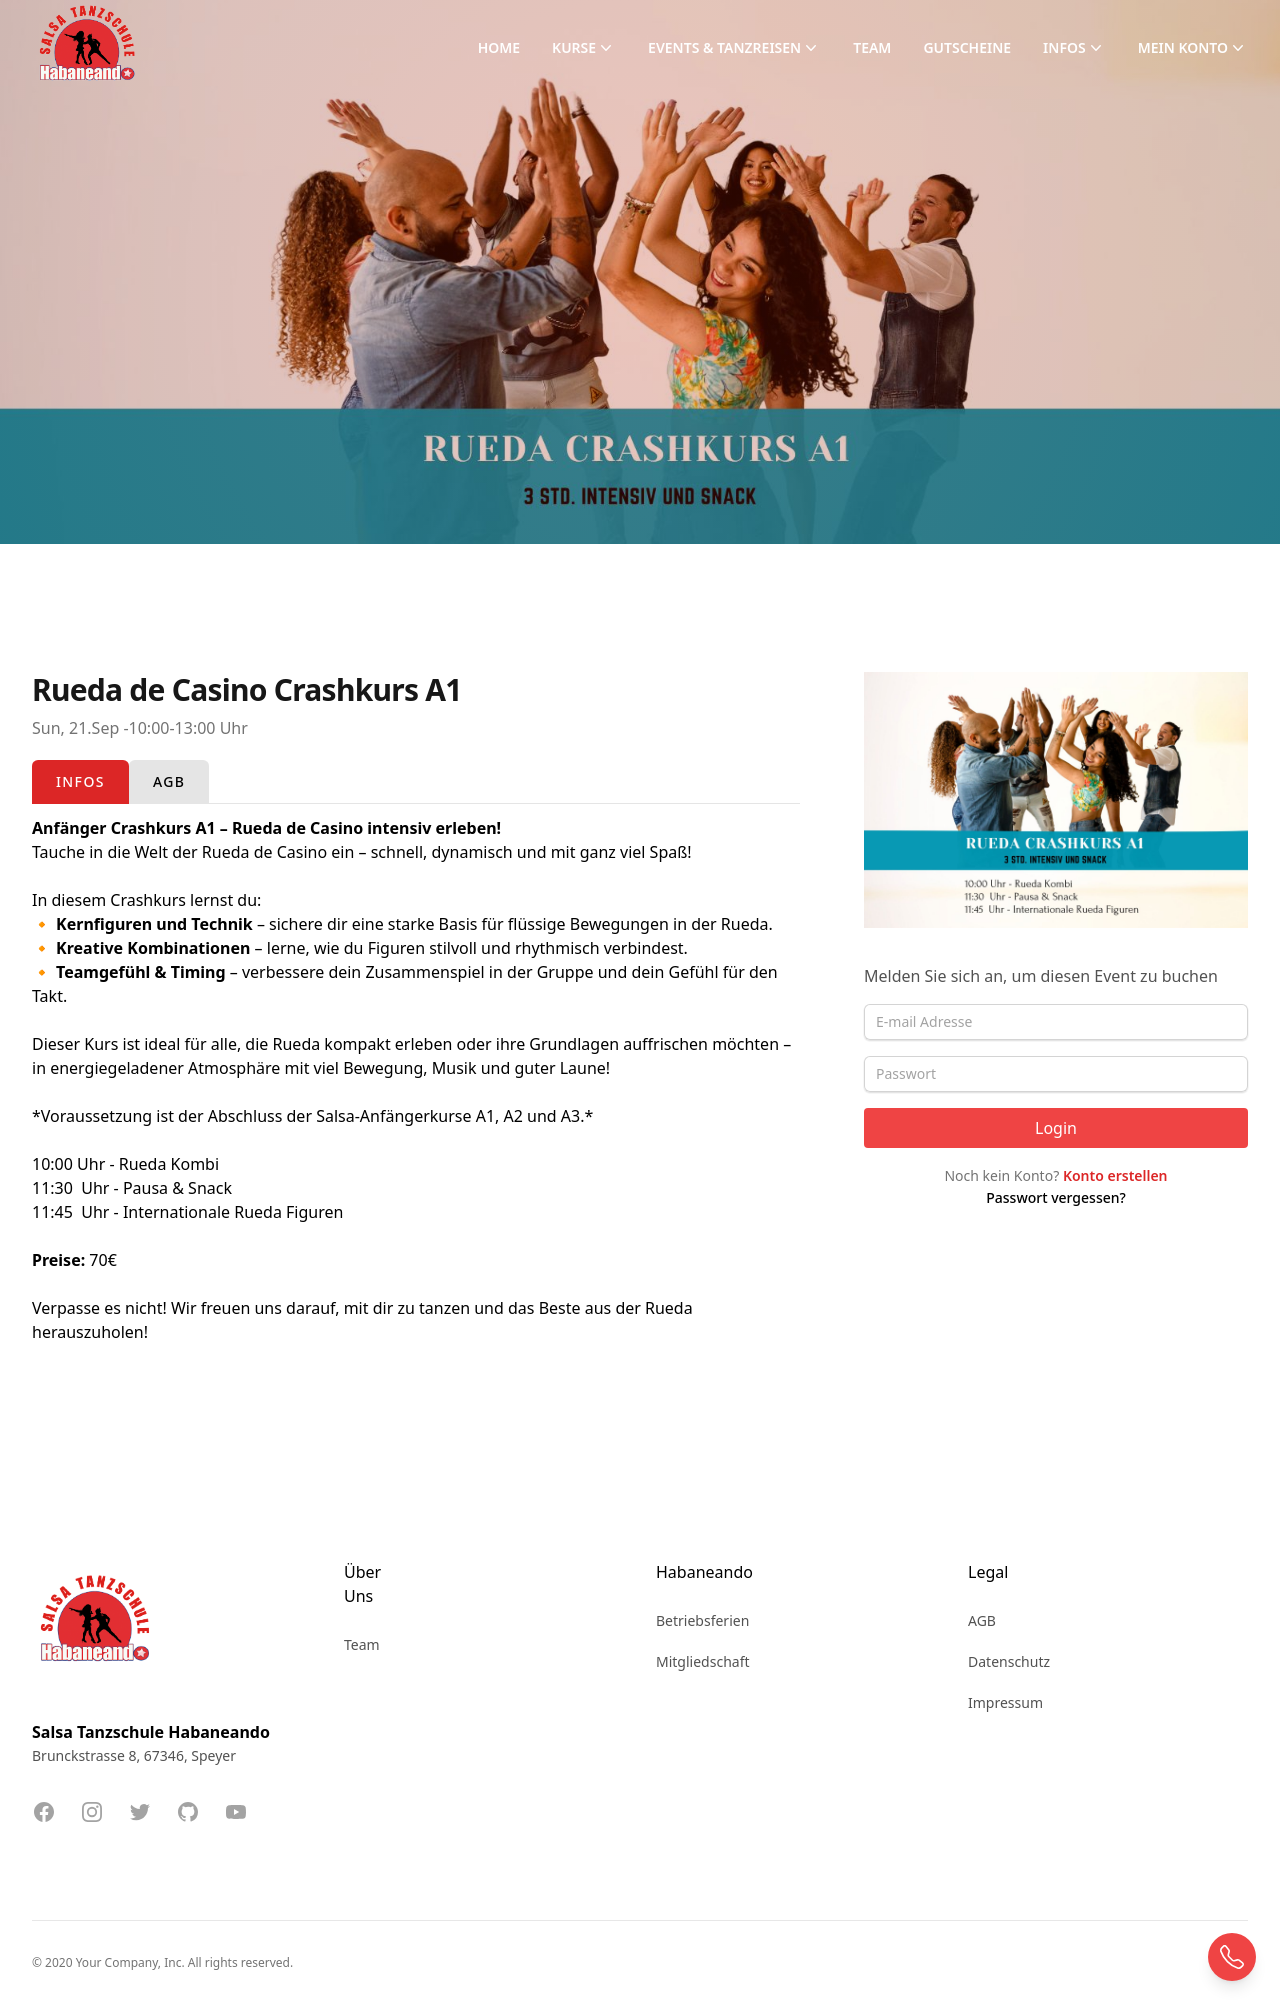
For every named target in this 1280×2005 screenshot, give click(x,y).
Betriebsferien (702, 1620)
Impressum (1005, 1702)
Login (1056, 1128)
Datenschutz (1009, 1661)
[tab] (80, 782)
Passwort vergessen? (1056, 1197)
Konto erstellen (1115, 1175)
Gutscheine (967, 47)
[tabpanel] (416, 1080)
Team (872, 47)
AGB (982, 1620)
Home (499, 47)
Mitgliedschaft (703, 1661)
